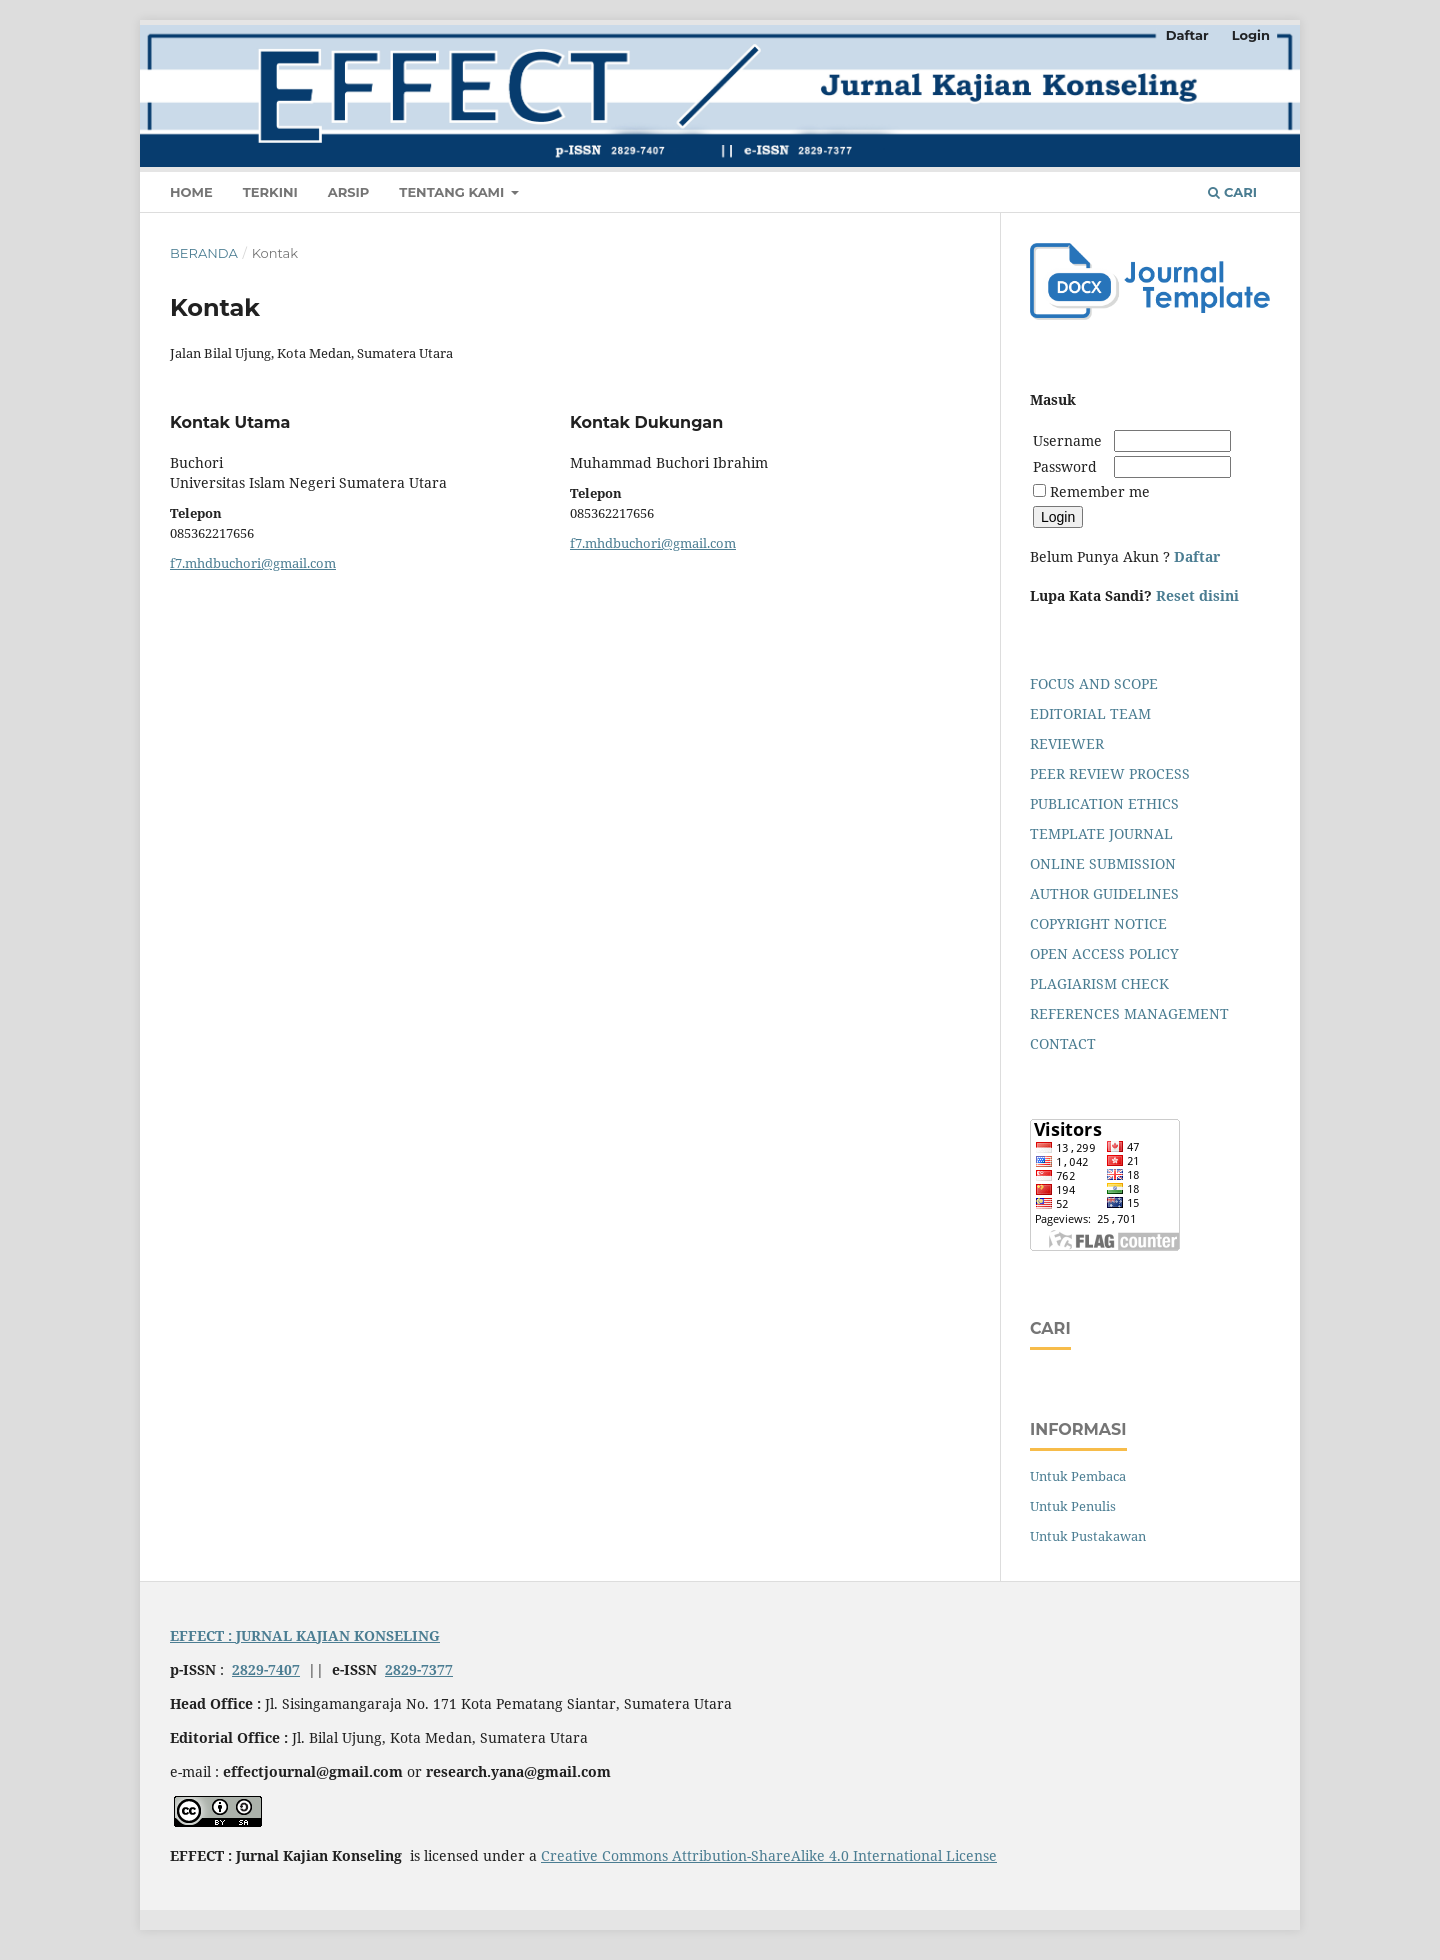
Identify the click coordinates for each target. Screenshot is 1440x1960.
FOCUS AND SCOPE (1094, 683)
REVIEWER (1067, 743)
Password (1065, 466)
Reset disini (1197, 595)
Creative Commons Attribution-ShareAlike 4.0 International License (769, 1855)
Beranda (204, 253)
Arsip (349, 192)
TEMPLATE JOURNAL (1101, 833)
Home (191, 192)
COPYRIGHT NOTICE (1098, 923)
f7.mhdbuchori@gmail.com (253, 563)
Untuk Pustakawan (1088, 1536)
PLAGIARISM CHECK (1099, 983)
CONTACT (1063, 1043)
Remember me (1100, 491)
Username (1071, 440)
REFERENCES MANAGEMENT (1129, 1013)
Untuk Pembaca (1078, 1476)
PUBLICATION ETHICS (1104, 803)
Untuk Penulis (1073, 1506)
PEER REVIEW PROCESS (1110, 773)
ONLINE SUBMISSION (1103, 863)
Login (1251, 35)
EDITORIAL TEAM (1090, 713)
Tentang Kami (453, 192)
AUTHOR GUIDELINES (1104, 893)
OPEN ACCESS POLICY (1104, 953)
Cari (1232, 192)
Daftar (1187, 35)
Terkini (270, 192)
